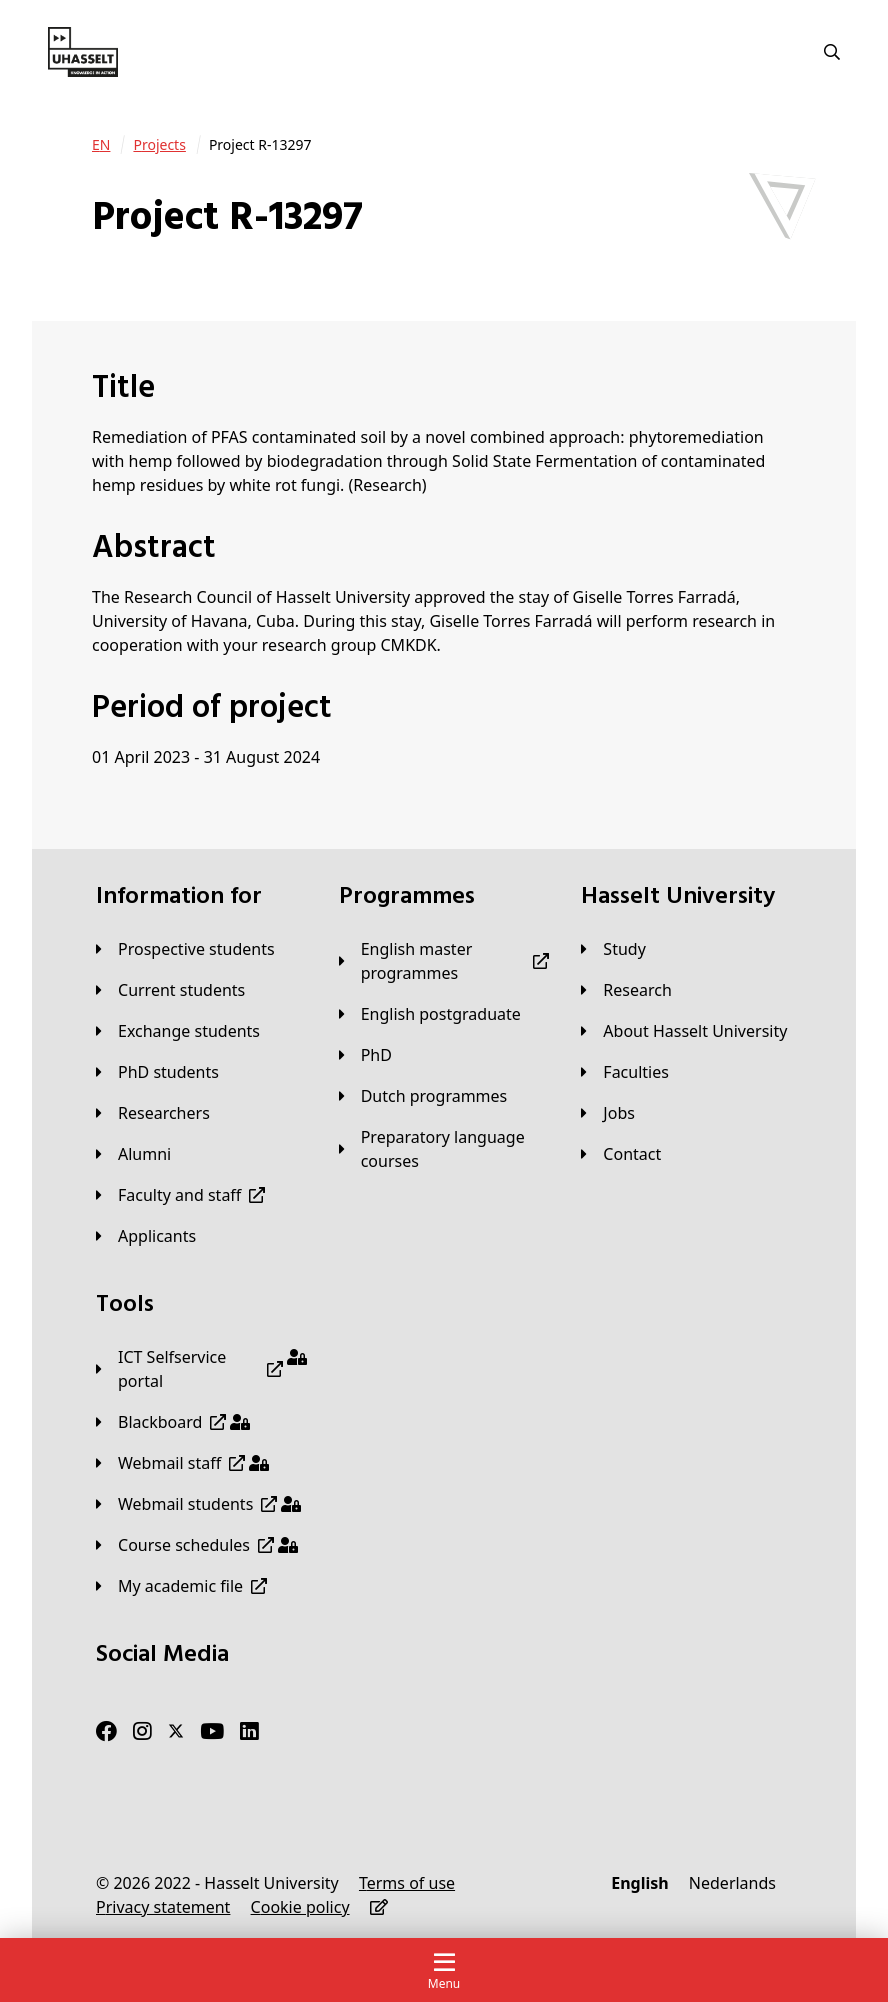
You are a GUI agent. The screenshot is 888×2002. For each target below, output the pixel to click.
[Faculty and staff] (180, 1195)
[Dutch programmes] (423, 1096)
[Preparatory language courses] (444, 1149)
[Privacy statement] (163, 1907)
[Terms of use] (407, 1883)
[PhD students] (157, 1072)
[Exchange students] (178, 1031)
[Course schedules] (197, 1545)
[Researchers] (153, 1113)
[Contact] (621, 1154)
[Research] (626, 990)
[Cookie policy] (300, 1907)
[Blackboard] (173, 1422)
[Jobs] (608, 1113)
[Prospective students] (185, 949)
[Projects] (159, 145)
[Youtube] (212, 1731)
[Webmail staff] (182, 1463)
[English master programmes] (444, 961)
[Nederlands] (732, 1883)
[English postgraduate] (430, 1014)
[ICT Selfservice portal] (201, 1369)
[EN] (101, 145)
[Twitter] (176, 1731)
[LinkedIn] (249, 1731)
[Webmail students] (198, 1504)
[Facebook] (106, 1731)
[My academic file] (181, 1586)
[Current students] (170, 990)
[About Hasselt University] (684, 1031)
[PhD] (365, 1055)
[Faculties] (625, 1072)
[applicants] (146, 1236)
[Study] (613, 949)
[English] (639, 1883)
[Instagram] (142, 1731)
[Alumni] (133, 1154)
